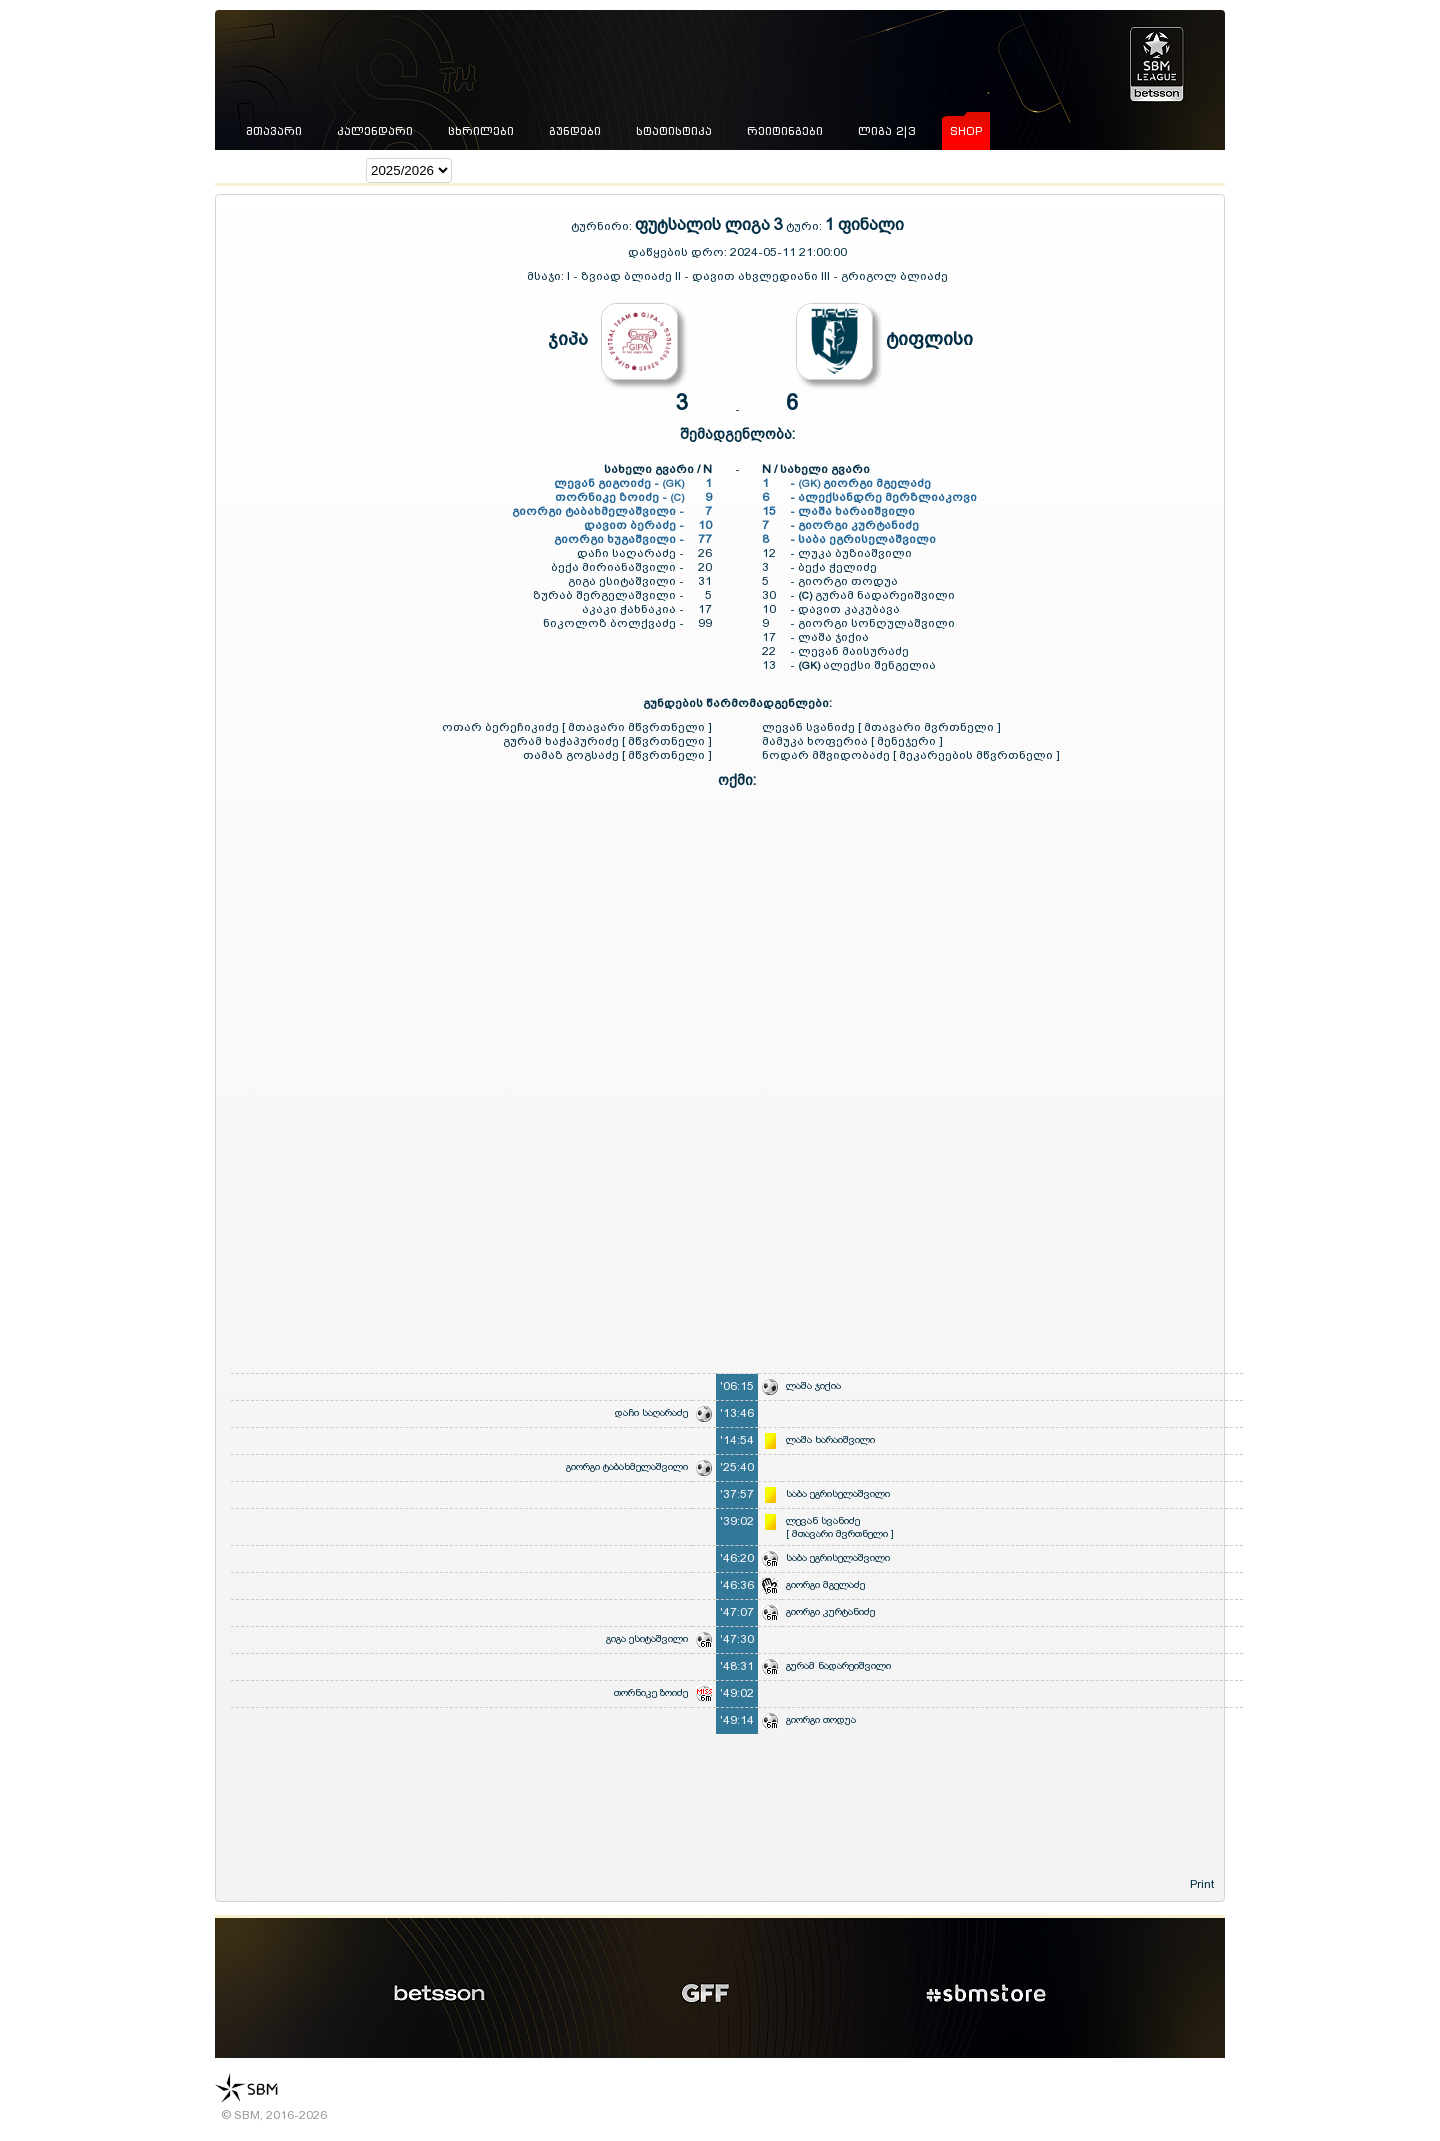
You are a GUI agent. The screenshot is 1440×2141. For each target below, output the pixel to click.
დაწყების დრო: (677, 252)
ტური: (804, 226)
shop (966, 131)
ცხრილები (481, 131)
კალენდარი (375, 131)
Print (1202, 1884)
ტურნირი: (603, 226)
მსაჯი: (547, 276)
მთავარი (274, 131)
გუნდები (575, 131)
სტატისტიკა (674, 131)
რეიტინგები (785, 131)
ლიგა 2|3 (886, 131)
